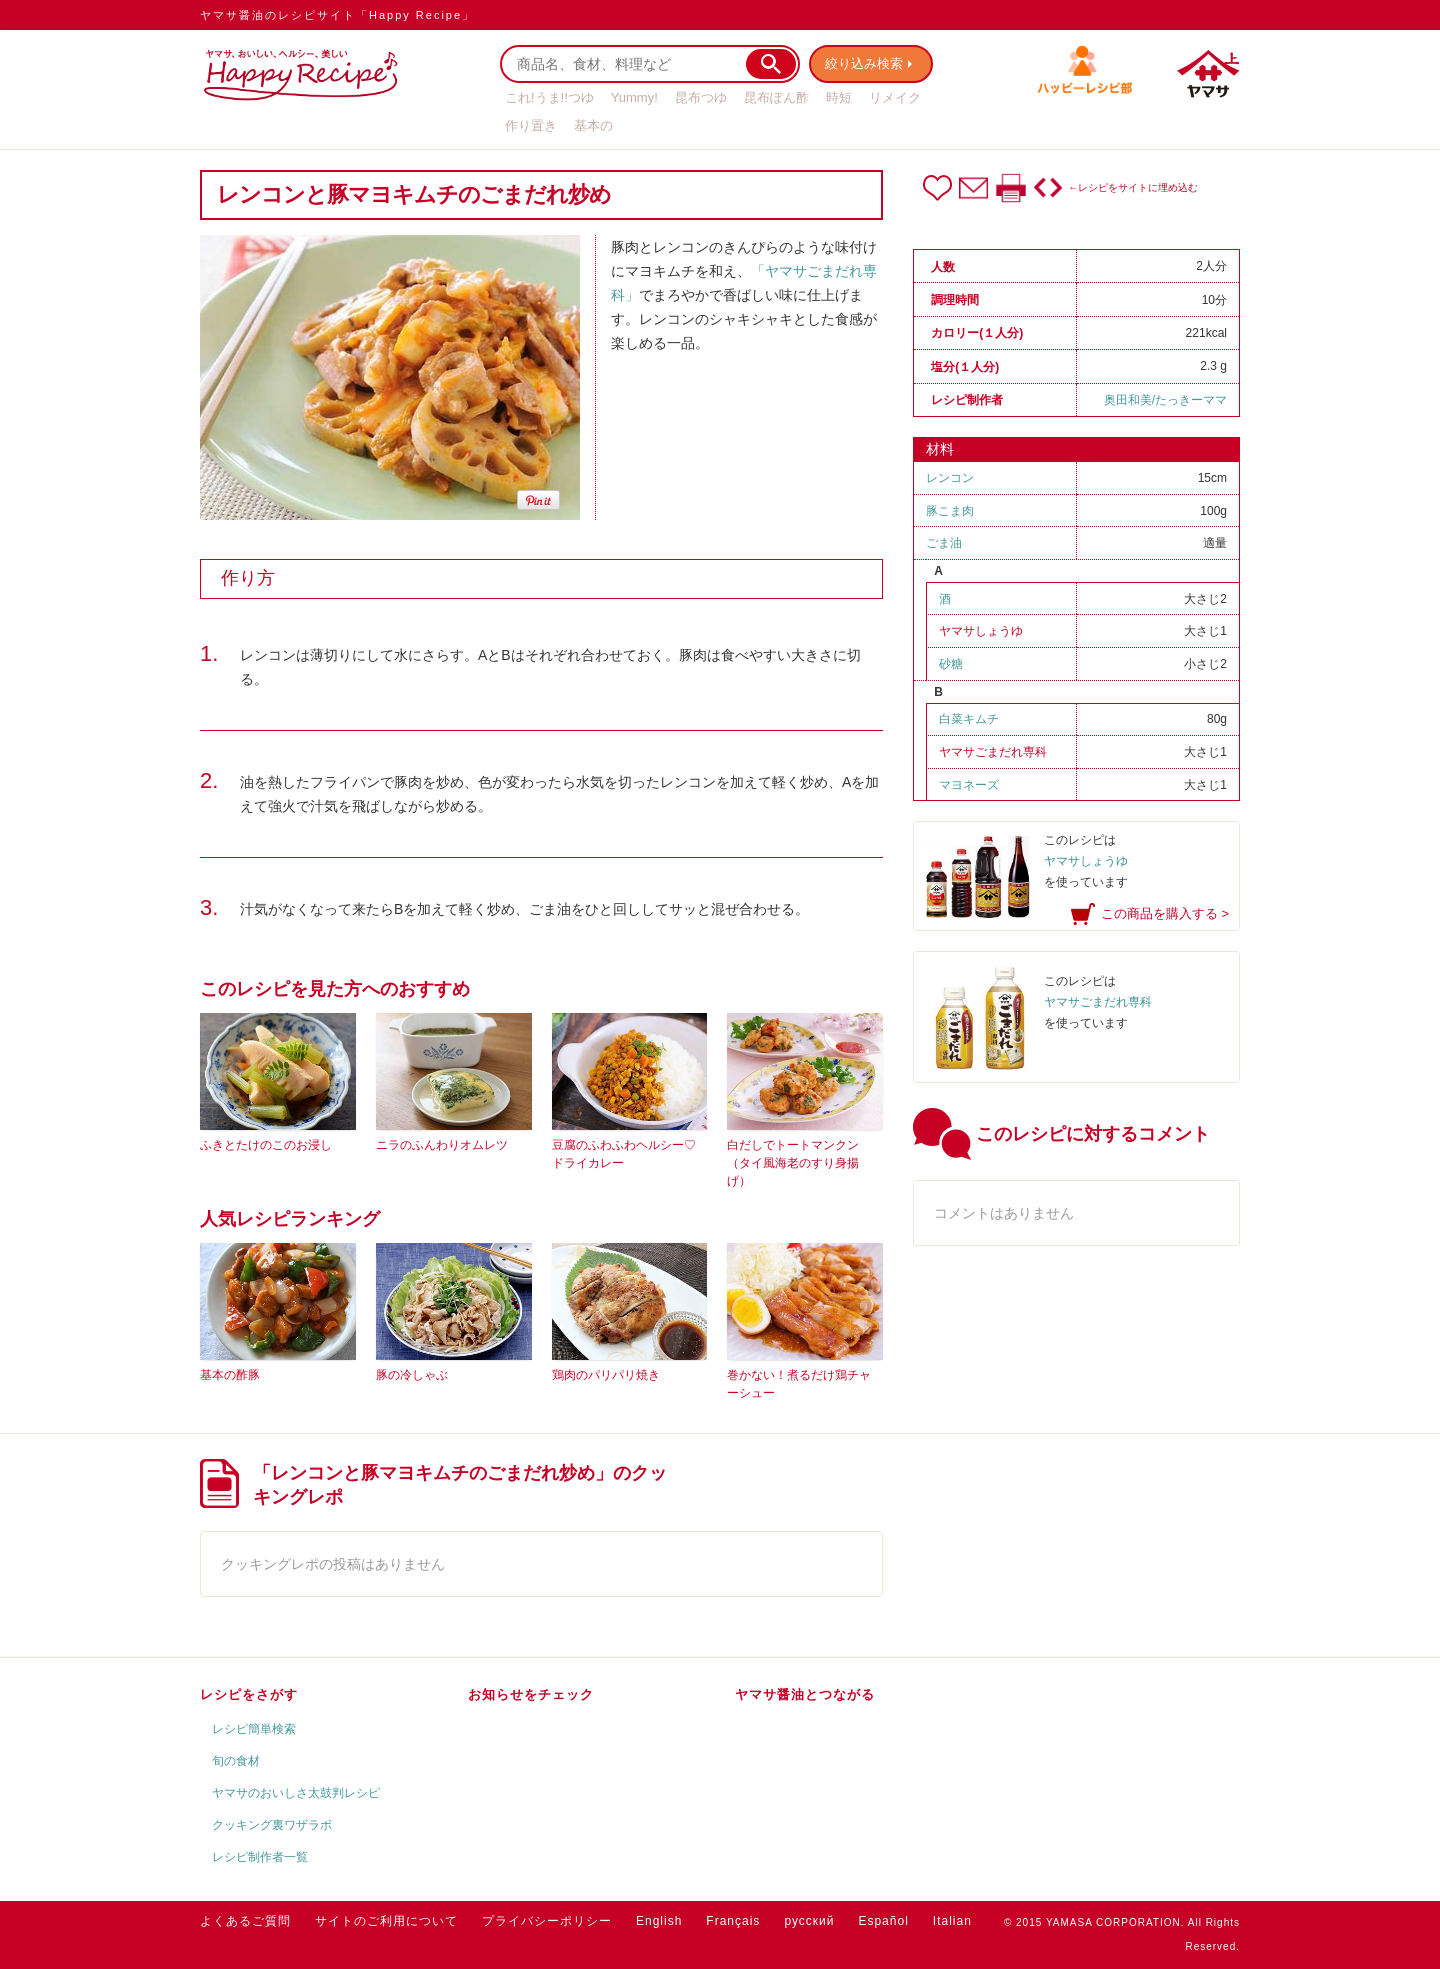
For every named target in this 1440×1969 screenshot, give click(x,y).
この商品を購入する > (1165, 913)
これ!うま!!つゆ (549, 97)
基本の (593, 125)
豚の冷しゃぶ (412, 1375)
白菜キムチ (969, 719)
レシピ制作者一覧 (260, 1857)
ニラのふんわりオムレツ (442, 1145)
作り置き (531, 125)
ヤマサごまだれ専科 (993, 752)
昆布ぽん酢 (776, 97)
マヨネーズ (969, 785)
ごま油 (944, 543)
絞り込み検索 (866, 63)
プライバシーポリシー (547, 1921)
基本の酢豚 (230, 1375)
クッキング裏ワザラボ (272, 1825)
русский (809, 1921)
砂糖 (951, 664)
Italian (952, 1921)
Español (883, 1921)
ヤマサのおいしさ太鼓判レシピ (296, 1793)
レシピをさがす (249, 1694)
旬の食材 (236, 1761)
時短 (839, 97)
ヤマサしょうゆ (981, 631)
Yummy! (634, 97)
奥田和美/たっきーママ (1165, 400)
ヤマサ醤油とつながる (805, 1694)
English (659, 1921)
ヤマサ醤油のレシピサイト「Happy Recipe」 (337, 15)
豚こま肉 (950, 511)
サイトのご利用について (386, 1921)
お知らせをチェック (531, 1694)
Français (733, 1921)
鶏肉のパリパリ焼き (606, 1375)
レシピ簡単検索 (254, 1729)
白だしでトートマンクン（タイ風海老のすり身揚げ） (793, 1163)
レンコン (950, 478)
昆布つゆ (701, 97)
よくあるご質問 (245, 1921)
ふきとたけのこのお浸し (266, 1145)
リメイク (895, 97)
